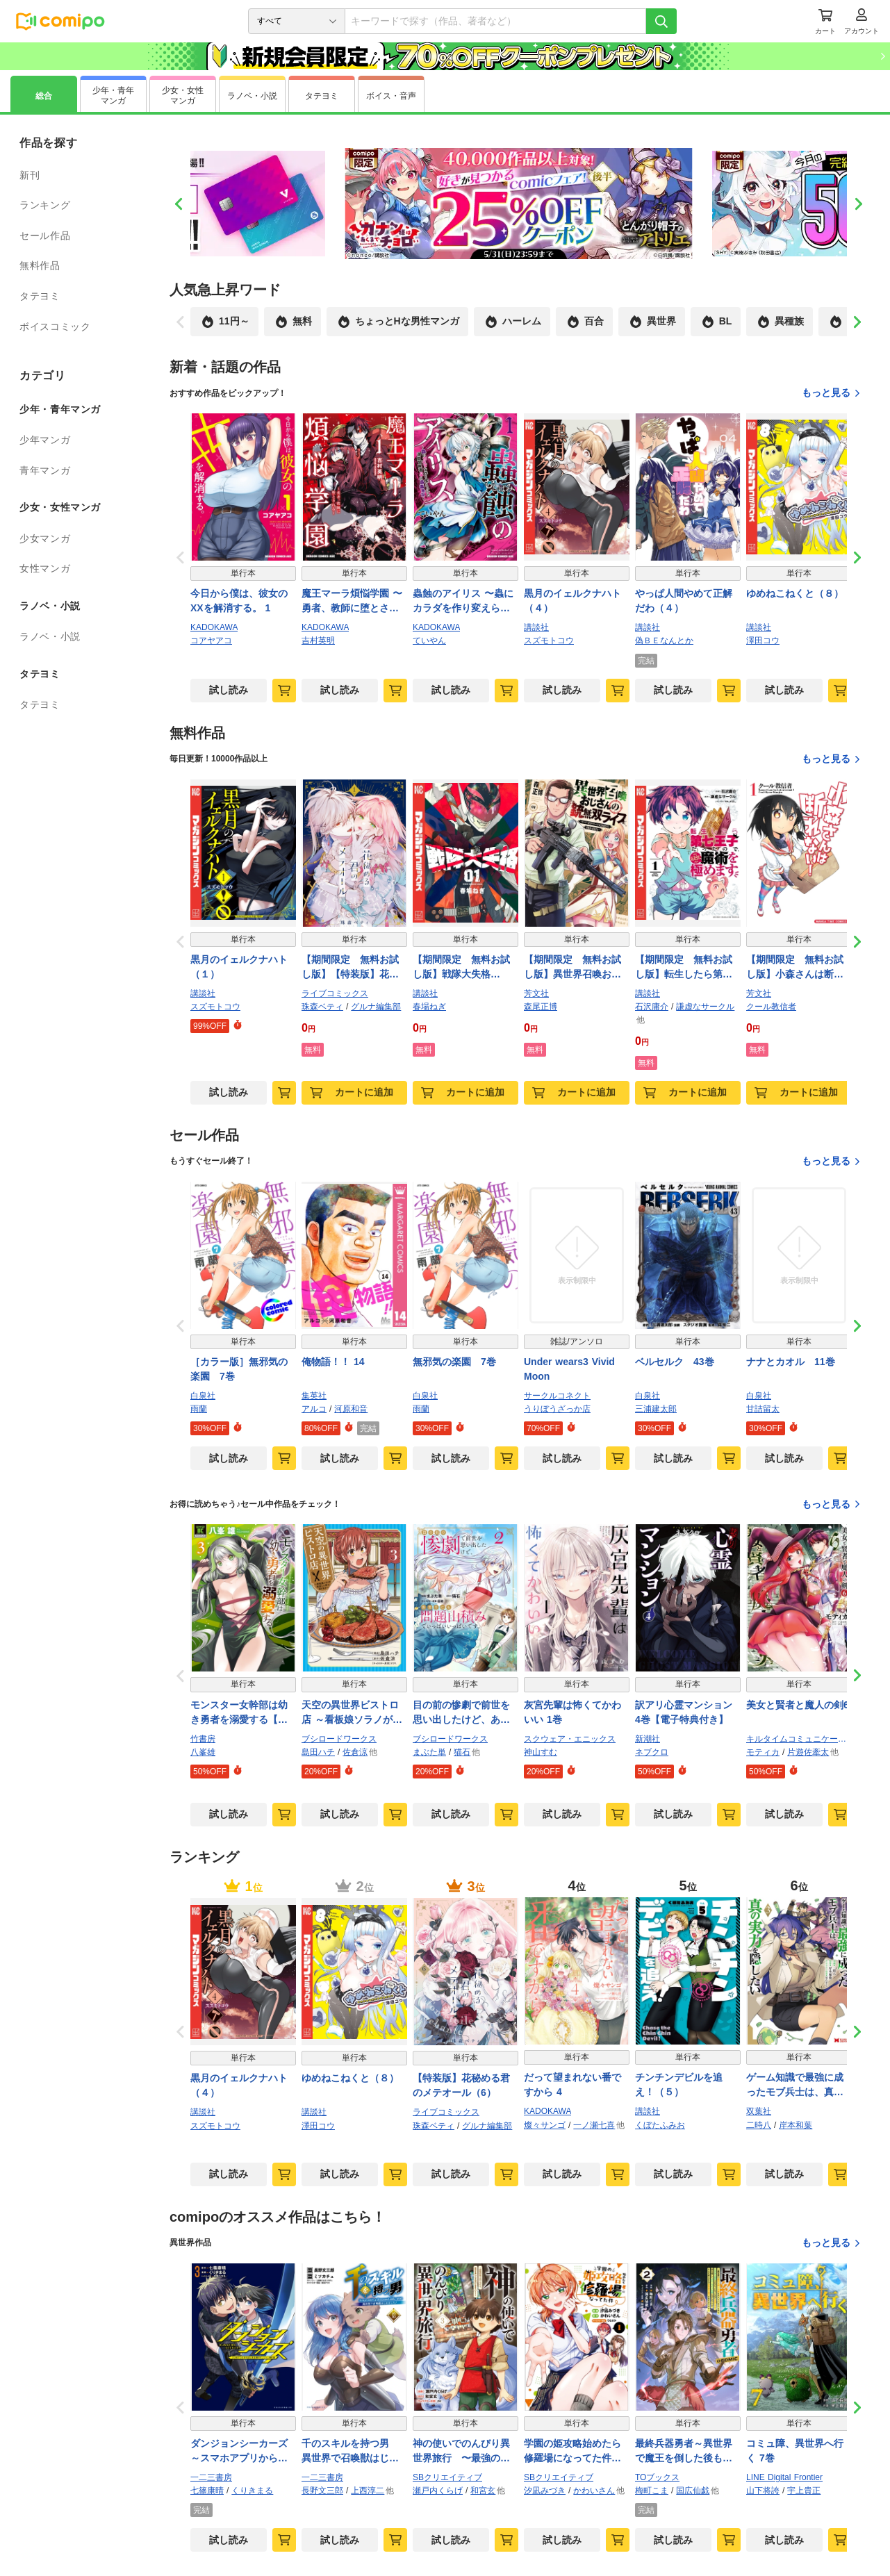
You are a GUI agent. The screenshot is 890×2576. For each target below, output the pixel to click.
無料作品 (39, 265)
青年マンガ (44, 470)
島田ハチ (318, 1752)
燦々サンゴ (545, 2125)
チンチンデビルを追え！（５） (679, 2084)
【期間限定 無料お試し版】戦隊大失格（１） (461, 968)
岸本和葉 (795, 2125)
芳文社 (536, 993)
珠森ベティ (322, 1007)
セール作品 (44, 235)
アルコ (314, 1409)
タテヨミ (39, 296)
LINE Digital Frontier (784, 2477)
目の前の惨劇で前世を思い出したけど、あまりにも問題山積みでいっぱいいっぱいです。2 (464, 1713)
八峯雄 (202, 1752)
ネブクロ (651, 1752)
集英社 (314, 1396)
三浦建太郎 (656, 1409)
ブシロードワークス (339, 1739)
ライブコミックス (335, 993)
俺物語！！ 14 (333, 1361)
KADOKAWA (214, 627)
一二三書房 (211, 2477)
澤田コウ (763, 640)
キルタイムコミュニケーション (799, 1739)
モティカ (763, 1752)
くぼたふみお (660, 2125)
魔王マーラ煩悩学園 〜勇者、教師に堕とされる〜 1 (352, 602)
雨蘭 (198, 1409)
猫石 (462, 1752)
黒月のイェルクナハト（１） (239, 967)
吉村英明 (318, 640)
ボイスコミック (54, 326)
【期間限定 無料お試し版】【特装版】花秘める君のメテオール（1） (350, 968)
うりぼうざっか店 (557, 1409)
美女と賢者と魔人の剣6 (797, 1704)
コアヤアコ (211, 640)
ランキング (44, 204)
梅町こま (651, 2490)
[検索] (661, 21)
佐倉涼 (355, 1752)
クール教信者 (771, 1007)
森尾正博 (540, 1007)
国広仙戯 (692, 2490)
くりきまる (252, 2490)
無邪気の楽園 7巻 (454, 1361)
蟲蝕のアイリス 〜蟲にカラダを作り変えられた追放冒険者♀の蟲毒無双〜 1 (465, 602)
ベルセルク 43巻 (674, 1361)
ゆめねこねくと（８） (794, 593)
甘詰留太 (763, 1409)
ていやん (429, 640)
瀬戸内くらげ (438, 2490)
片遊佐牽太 (808, 1752)
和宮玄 (482, 2490)
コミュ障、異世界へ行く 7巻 (794, 2450)
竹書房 (202, 1739)
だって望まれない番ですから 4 (572, 2084)
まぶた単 (429, 1752)
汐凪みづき (545, 2490)
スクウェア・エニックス (570, 1739)
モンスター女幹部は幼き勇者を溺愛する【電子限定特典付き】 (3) (239, 1713)
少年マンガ (44, 439)
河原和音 (351, 1409)
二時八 (758, 2125)
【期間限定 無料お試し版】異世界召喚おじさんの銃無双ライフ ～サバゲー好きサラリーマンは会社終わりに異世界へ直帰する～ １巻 (574, 968)
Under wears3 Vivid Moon (569, 1369)
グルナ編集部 (376, 1007)
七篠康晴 (207, 2490)
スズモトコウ (549, 640)
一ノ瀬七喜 (594, 2125)
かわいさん (594, 2490)
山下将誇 (763, 2490)
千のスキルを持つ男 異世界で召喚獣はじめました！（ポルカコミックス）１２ (350, 2452)
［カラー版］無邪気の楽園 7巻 (239, 1369)
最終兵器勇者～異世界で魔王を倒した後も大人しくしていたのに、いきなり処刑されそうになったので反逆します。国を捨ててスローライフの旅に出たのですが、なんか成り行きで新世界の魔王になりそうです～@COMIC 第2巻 (687, 2452)
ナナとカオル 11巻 (790, 1361)
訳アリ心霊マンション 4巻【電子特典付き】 (688, 1712)
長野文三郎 (322, 2490)
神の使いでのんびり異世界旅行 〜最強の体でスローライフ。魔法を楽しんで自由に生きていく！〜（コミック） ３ (461, 2452)
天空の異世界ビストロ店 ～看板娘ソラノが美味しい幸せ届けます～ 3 (352, 1713)
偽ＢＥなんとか (664, 640)
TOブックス (657, 2477)
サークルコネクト (557, 1396)
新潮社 (647, 1739)
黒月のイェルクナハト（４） (572, 600)
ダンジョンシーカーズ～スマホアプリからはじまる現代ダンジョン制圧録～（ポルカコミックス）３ (239, 2452)
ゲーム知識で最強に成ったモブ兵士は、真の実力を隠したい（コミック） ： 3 (794, 2085)
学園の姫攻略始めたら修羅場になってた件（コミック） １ (572, 2452)
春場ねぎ (429, 1007)
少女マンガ (44, 538)
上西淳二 (367, 2490)
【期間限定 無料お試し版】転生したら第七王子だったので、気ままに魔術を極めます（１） (683, 968)
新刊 (29, 175)
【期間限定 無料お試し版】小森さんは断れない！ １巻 (794, 968)
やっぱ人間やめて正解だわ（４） (683, 600)
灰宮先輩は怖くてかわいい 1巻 (572, 1712)
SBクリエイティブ (447, 2477)
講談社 (536, 627)
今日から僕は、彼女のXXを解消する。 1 (239, 600)
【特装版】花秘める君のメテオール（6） (461, 2085)
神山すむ (540, 1752)
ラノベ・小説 (50, 636)
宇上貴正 (804, 2490)
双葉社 (758, 2111)
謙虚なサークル (705, 1007)
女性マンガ (44, 568)
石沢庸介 (651, 1007)
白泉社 (202, 1396)
